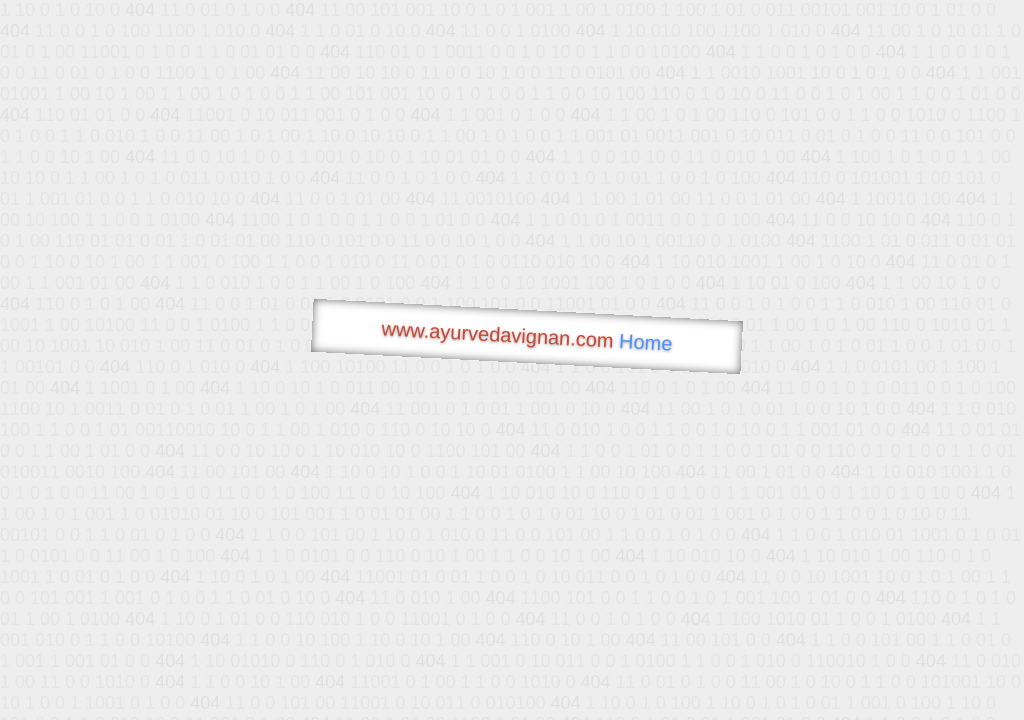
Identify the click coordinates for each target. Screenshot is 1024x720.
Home (646, 342)
